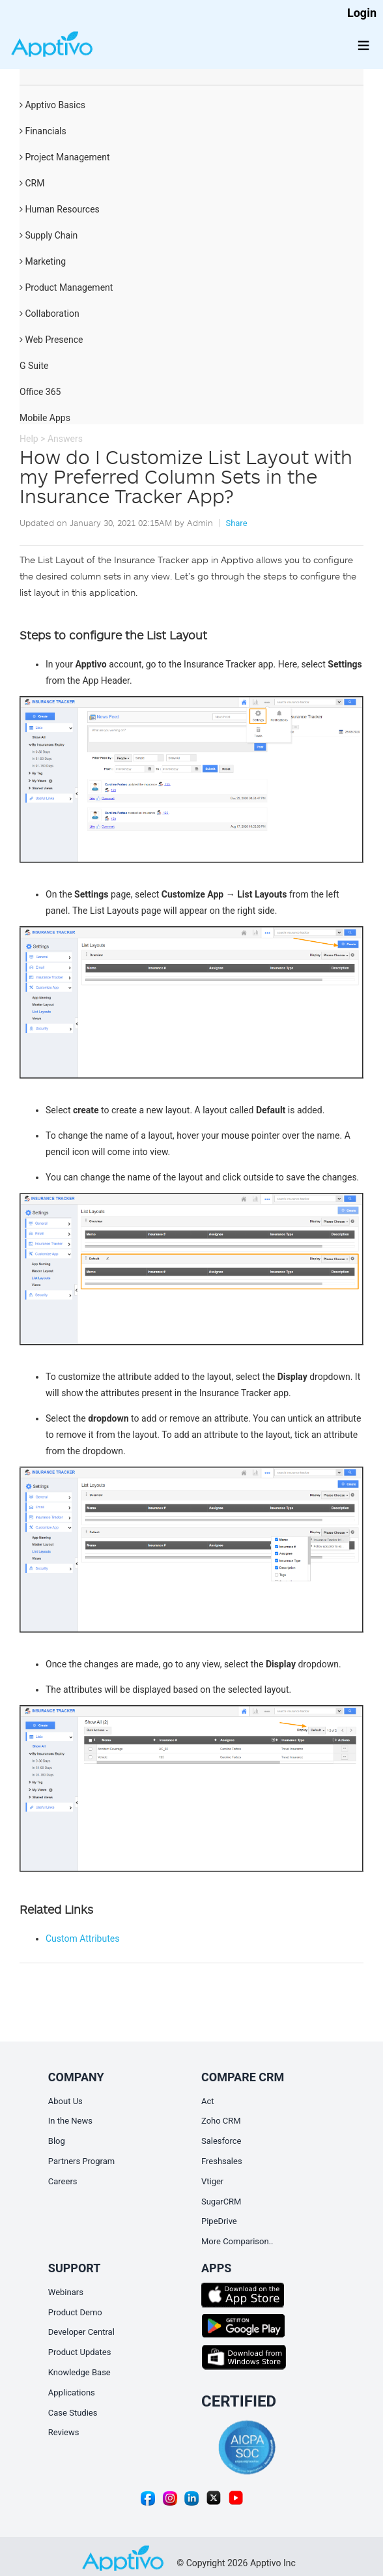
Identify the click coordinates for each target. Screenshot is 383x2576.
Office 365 (40, 392)
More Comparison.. (237, 2241)
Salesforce (221, 2141)
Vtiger (212, 2181)
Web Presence (51, 339)
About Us (65, 2101)
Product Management (66, 287)
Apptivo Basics (52, 105)
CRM (32, 183)
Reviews (63, 2432)
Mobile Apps (45, 418)
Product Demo (75, 2312)
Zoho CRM (221, 2121)
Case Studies (73, 2413)
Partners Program (81, 2161)
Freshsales (221, 2161)
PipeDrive (219, 2221)
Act (207, 2101)
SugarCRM (221, 2201)
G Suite (34, 365)
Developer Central (81, 2332)
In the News (70, 2121)
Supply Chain (49, 235)
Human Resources (60, 209)
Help (29, 438)
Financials (43, 131)
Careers (63, 2181)
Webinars (65, 2292)
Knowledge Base (79, 2372)
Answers (65, 438)
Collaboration (49, 313)
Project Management (65, 157)
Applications (71, 2392)
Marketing (43, 261)
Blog (56, 2141)
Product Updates (79, 2352)
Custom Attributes (82, 1938)
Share (236, 523)
